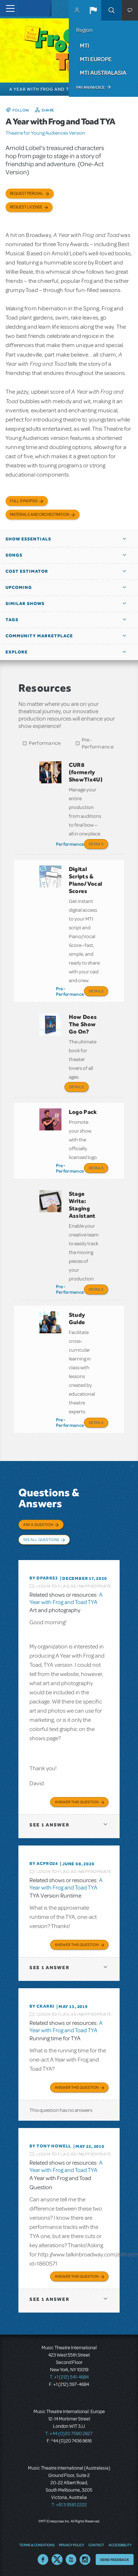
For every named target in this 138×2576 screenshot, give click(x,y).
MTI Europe (96, 59)
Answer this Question (77, 1801)
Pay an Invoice (90, 87)
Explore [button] (17, 652)
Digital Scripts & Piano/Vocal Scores (85, 880)
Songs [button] (14, 555)
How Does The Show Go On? (83, 1024)
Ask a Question (38, 1524)
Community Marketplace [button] (39, 635)
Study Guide (77, 1318)
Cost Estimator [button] (27, 571)
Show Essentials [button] (28, 539)
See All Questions (41, 1539)
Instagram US (85, 2559)
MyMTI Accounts (77, 10)
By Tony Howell (50, 2146)
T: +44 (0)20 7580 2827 (69, 2434)
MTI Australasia (103, 72)
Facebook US (43, 2559)
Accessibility (120, 2545)
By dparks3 (43, 1578)
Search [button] (111, 10)
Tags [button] (12, 619)
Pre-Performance (98, 743)
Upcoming (19, 587)
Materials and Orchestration (39, 514)
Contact (96, 2545)
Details (96, 843)
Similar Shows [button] (25, 603)
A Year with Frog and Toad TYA (66, 1598)
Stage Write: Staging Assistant (82, 1204)
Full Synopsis (24, 501)
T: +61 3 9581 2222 (69, 2505)
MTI (84, 45)
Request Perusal (26, 193)
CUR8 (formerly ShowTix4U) (86, 772)
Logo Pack (83, 1111)
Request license (26, 207)
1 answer (49, 1825)
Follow (21, 110)
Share (48, 110)
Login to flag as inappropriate (74, 1586)
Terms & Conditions (36, 2545)
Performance (45, 743)
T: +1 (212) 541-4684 (69, 2377)
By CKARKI (41, 2006)
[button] (93, 10)
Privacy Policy (71, 2545)
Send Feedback (114, 2559)
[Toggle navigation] (8, 8)
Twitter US (57, 2559)
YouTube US (71, 2559)
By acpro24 (43, 1863)
